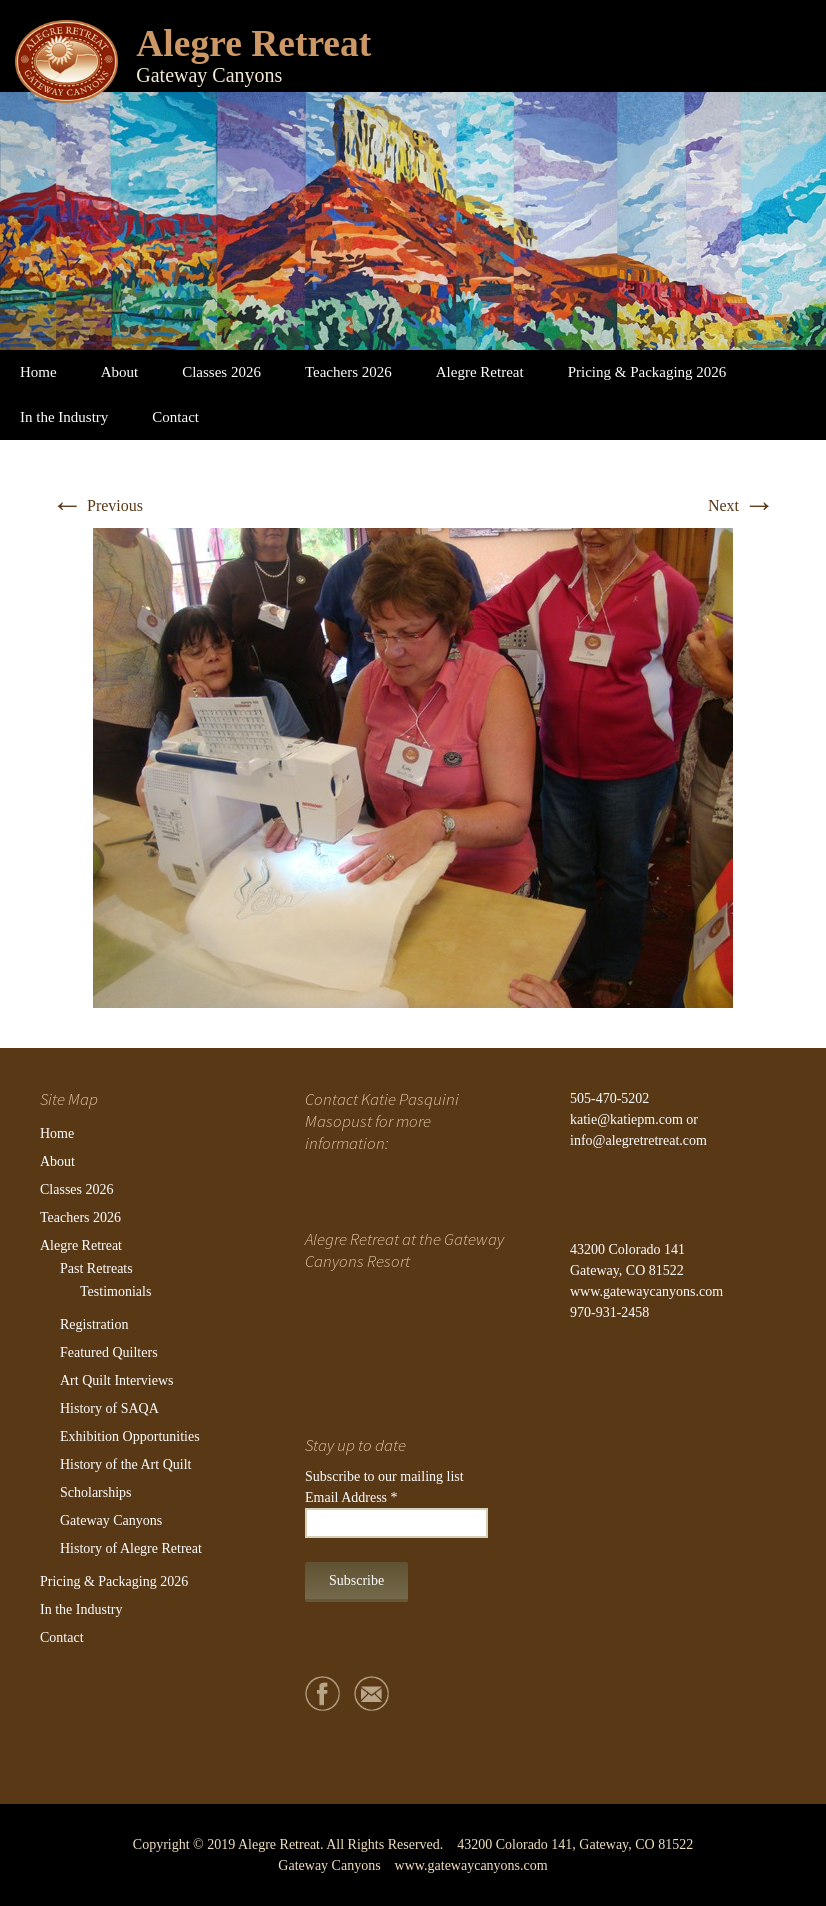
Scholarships (96, 1492)
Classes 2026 (221, 372)
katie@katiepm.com (626, 1119)
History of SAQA (109, 1408)
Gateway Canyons (111, 1520)
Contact (175, 417)
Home (38, 372)
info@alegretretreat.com (638, 1140)
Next (741, 505)
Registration (94, 1324)
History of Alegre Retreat (131, 1548)
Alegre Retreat (480, 372)
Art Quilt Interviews (117, 1380)
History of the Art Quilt (125, 1464)
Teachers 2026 (348, 372)
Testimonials (115, 1291)
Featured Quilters (109, 1352)
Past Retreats (96, 1268)
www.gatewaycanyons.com (646, 1291)
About (120, 372)
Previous (97, 505)
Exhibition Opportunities (130, 1436)
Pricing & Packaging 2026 (647, 372)
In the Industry (64, 417)
